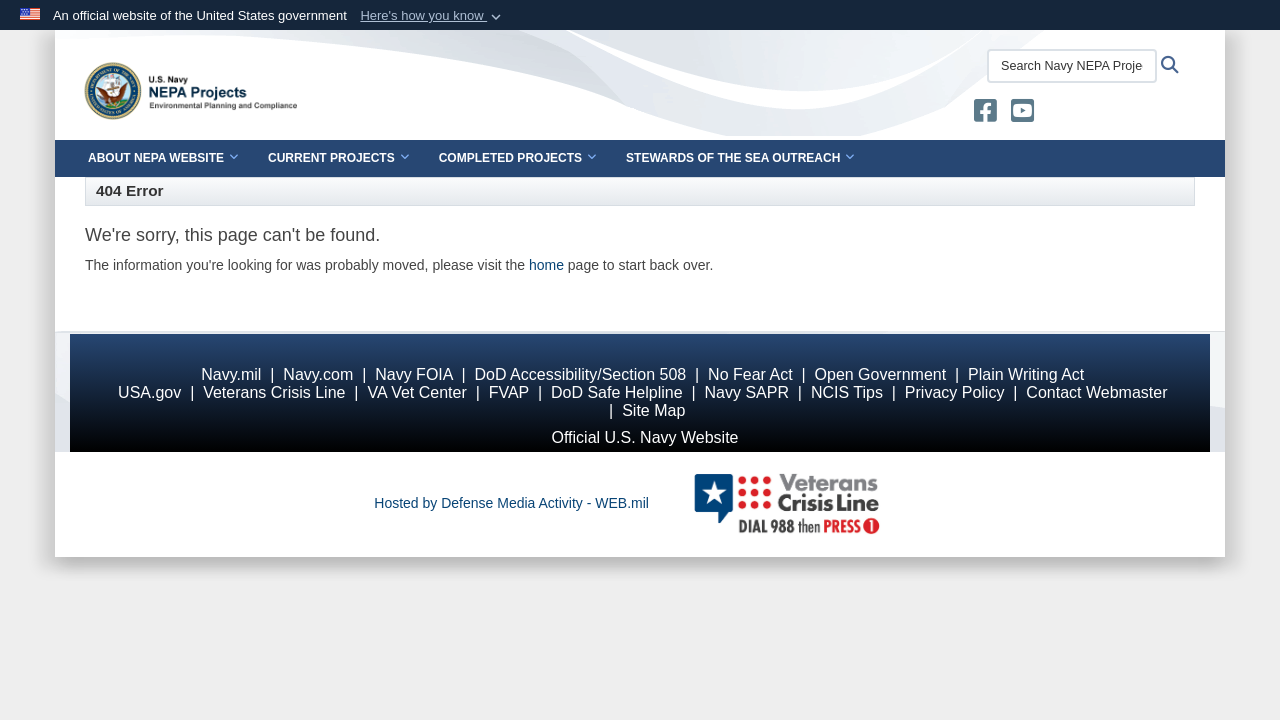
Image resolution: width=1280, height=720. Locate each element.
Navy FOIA (413, 374)
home (546, 265)
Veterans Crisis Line (274, 392)
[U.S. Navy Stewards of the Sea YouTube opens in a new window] (1022, 115)
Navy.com (318, 374)
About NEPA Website (163, 158)
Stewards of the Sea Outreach (740, 158)
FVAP (509, 392)
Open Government (881, 374)
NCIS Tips (847, 392)
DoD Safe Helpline (617, 392)
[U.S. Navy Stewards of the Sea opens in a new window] (985, 115)
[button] (432, 16)
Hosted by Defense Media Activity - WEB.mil (511, 503)
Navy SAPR (746, 392)
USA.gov (149, 392)
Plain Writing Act (1026, 374)
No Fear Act (750, 374)
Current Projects (338, 158)
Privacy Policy (955, 392)
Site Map (653, 410)
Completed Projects (517, 158)
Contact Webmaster (1096, 392)
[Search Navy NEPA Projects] (1072, 66)
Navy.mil (231, 374)
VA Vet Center (416, 392)
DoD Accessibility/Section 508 (581, 374)
